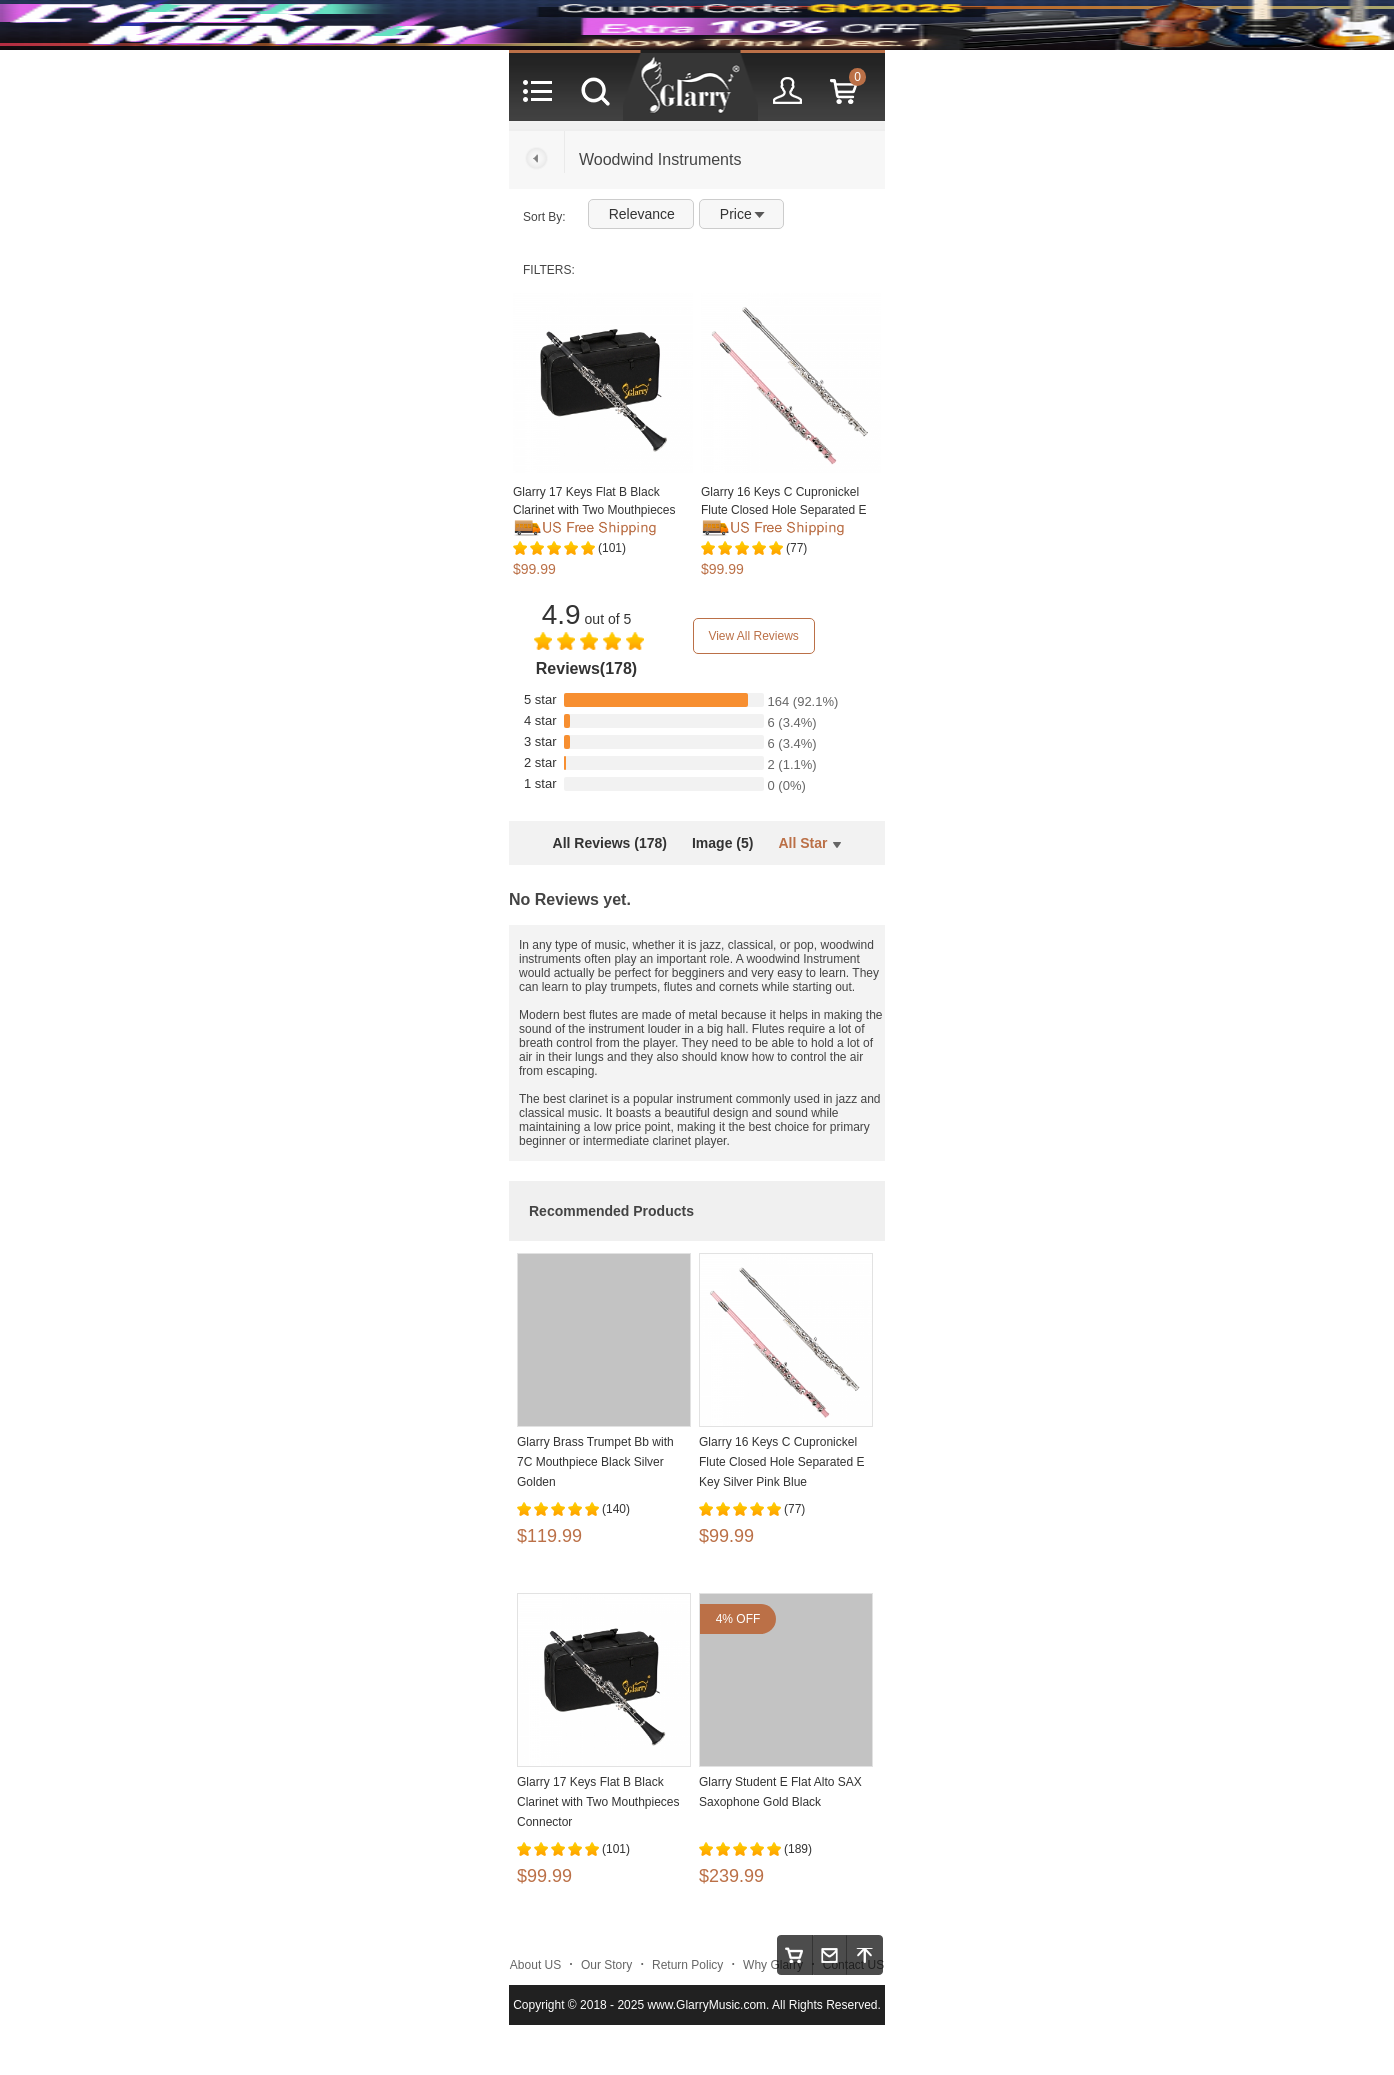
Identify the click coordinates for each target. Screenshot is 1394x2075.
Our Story (606, 1965)
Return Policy (687, 1965)
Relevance (642, 214)
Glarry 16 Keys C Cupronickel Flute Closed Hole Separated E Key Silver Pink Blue (783, 510)
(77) (796, 548)
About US (535, 1965)
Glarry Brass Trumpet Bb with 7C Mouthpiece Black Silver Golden (595, 1462)
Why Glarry (773, 1965)
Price (742, 214)
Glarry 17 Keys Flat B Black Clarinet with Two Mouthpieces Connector (594, 510)
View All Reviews (753, 636)
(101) (612, 548)
